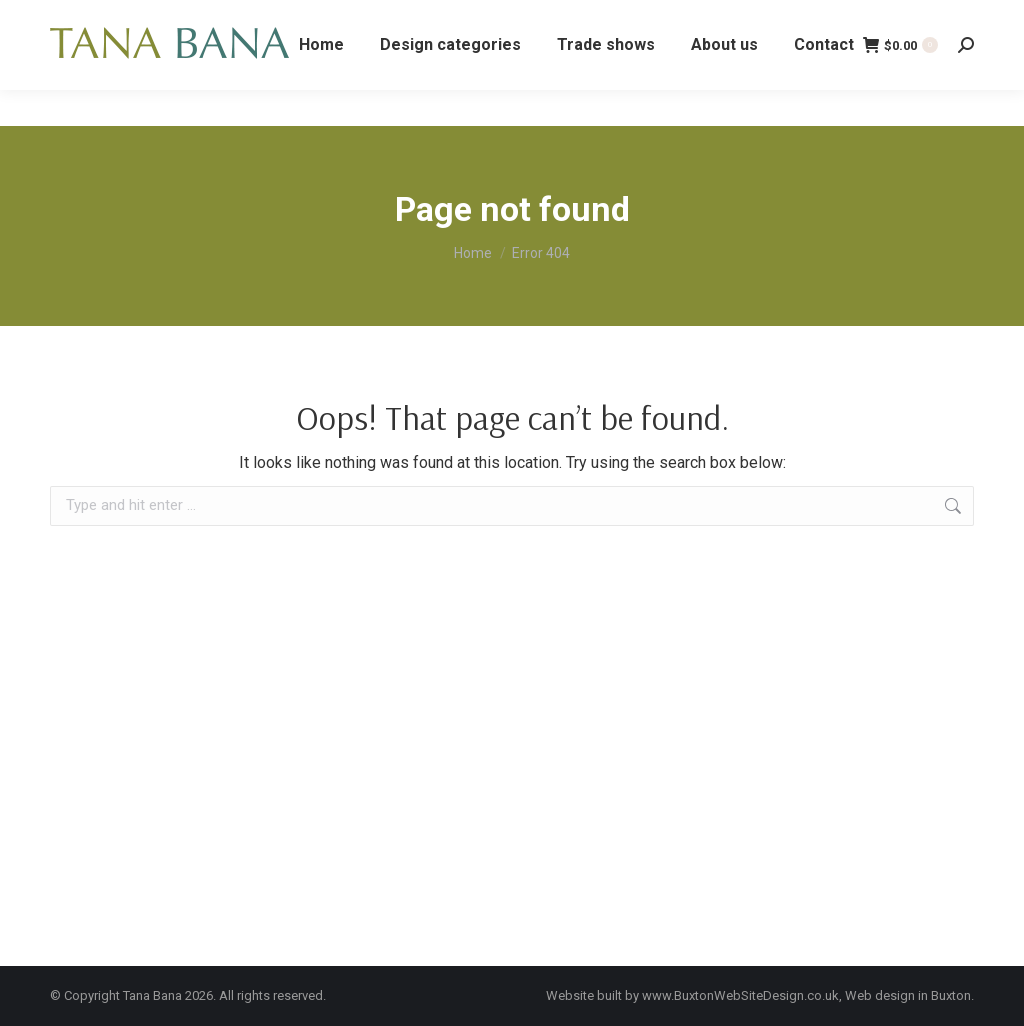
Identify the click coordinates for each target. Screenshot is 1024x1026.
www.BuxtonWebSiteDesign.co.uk (740, 995)
